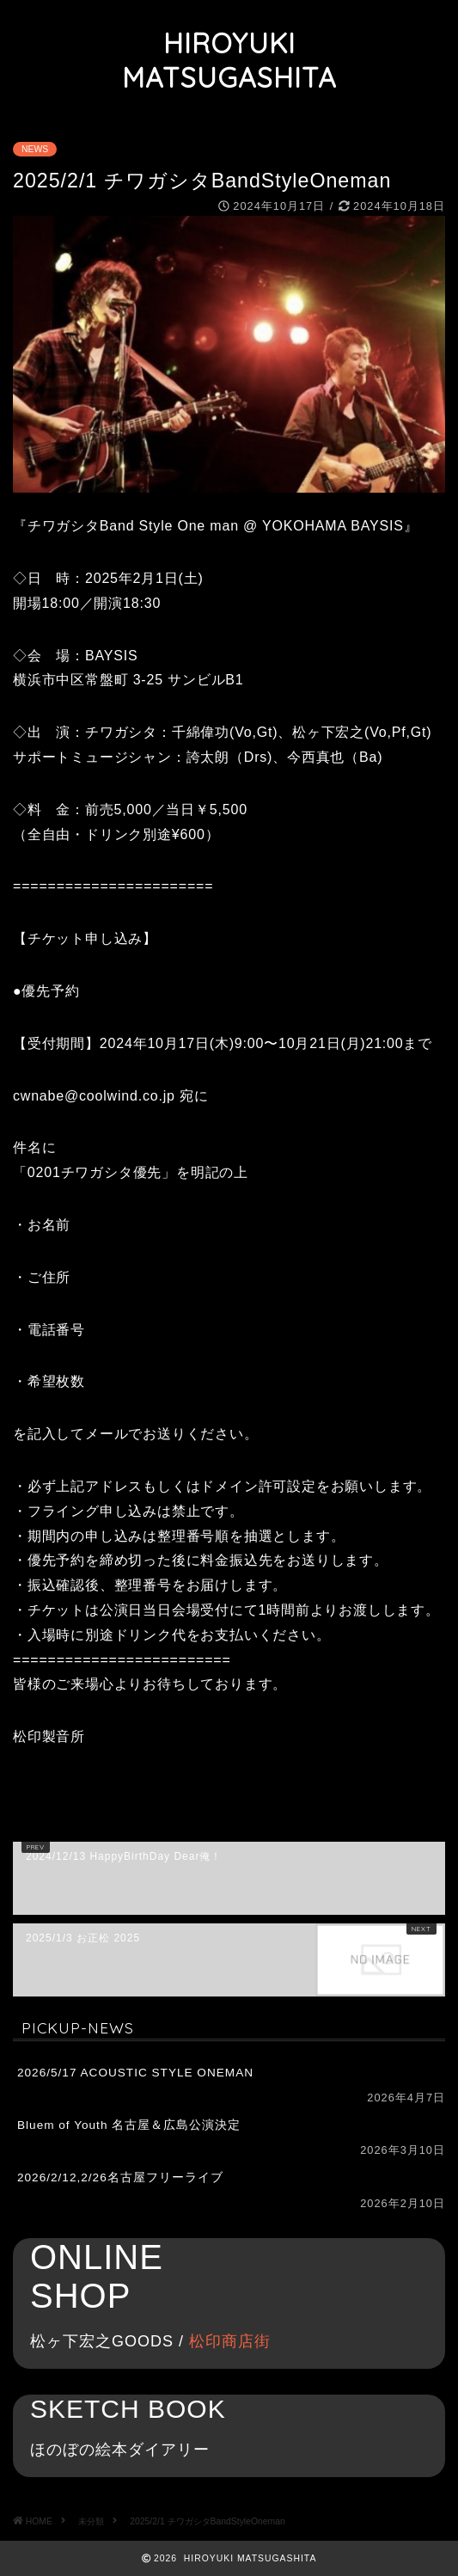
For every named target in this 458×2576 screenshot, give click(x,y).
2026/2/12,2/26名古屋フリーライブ (120, 2177)
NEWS (34, 149)
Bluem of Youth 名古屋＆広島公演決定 (129, 2125)
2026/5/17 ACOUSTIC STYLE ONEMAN (135, 2072)
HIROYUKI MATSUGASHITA (229, 60)
